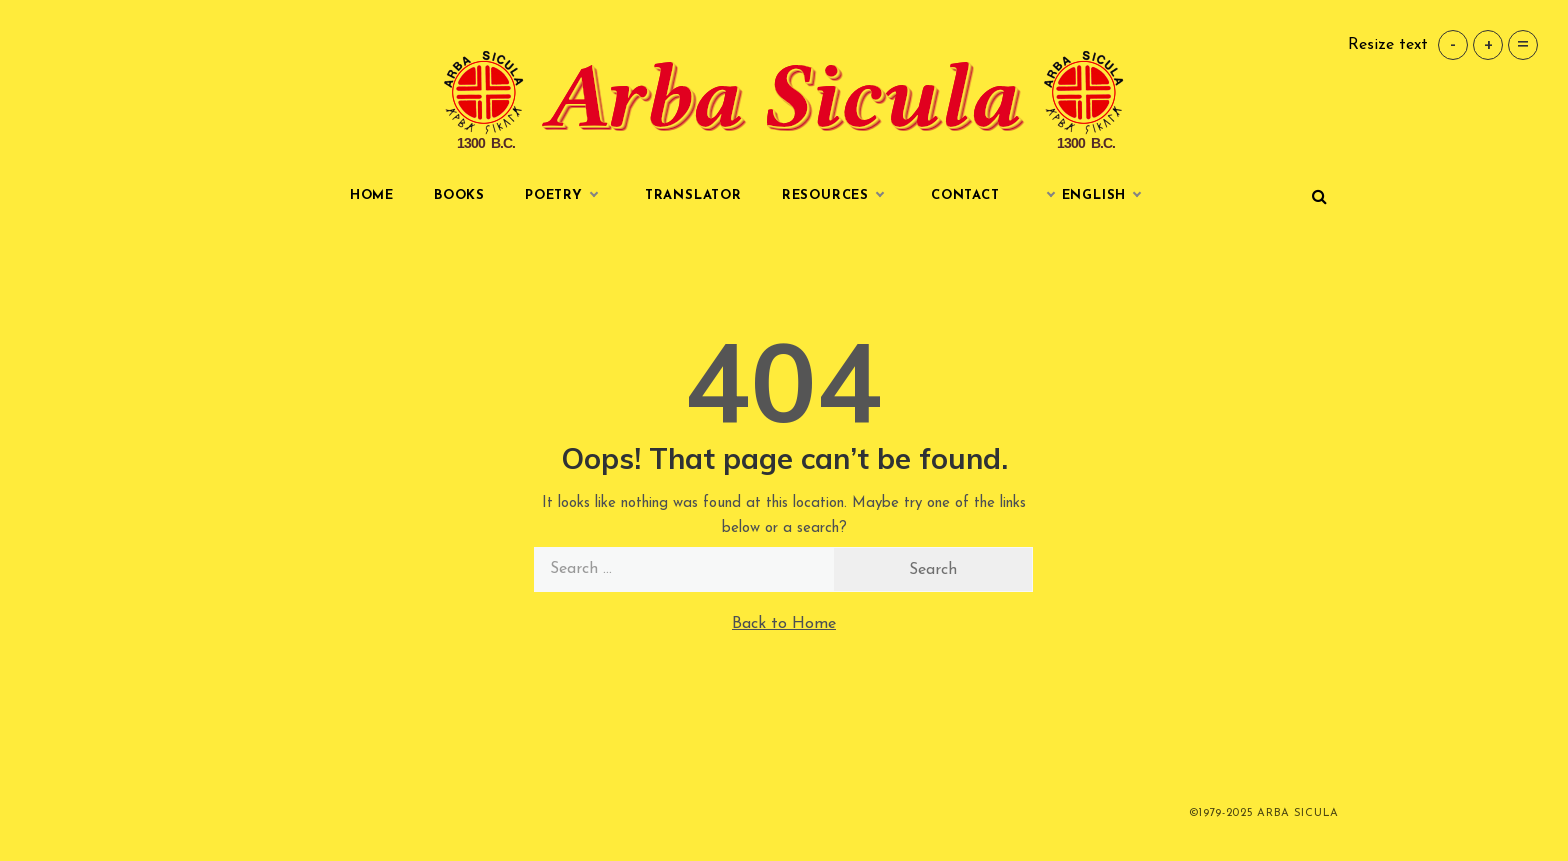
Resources (836, 196)
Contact (965, 195)
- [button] (1453, 45)
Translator (693, 195)
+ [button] (1488, 45)
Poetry (565, 196)
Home (372, 195)
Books (459, 195)
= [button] (1523, 45)
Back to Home (784, 624)
